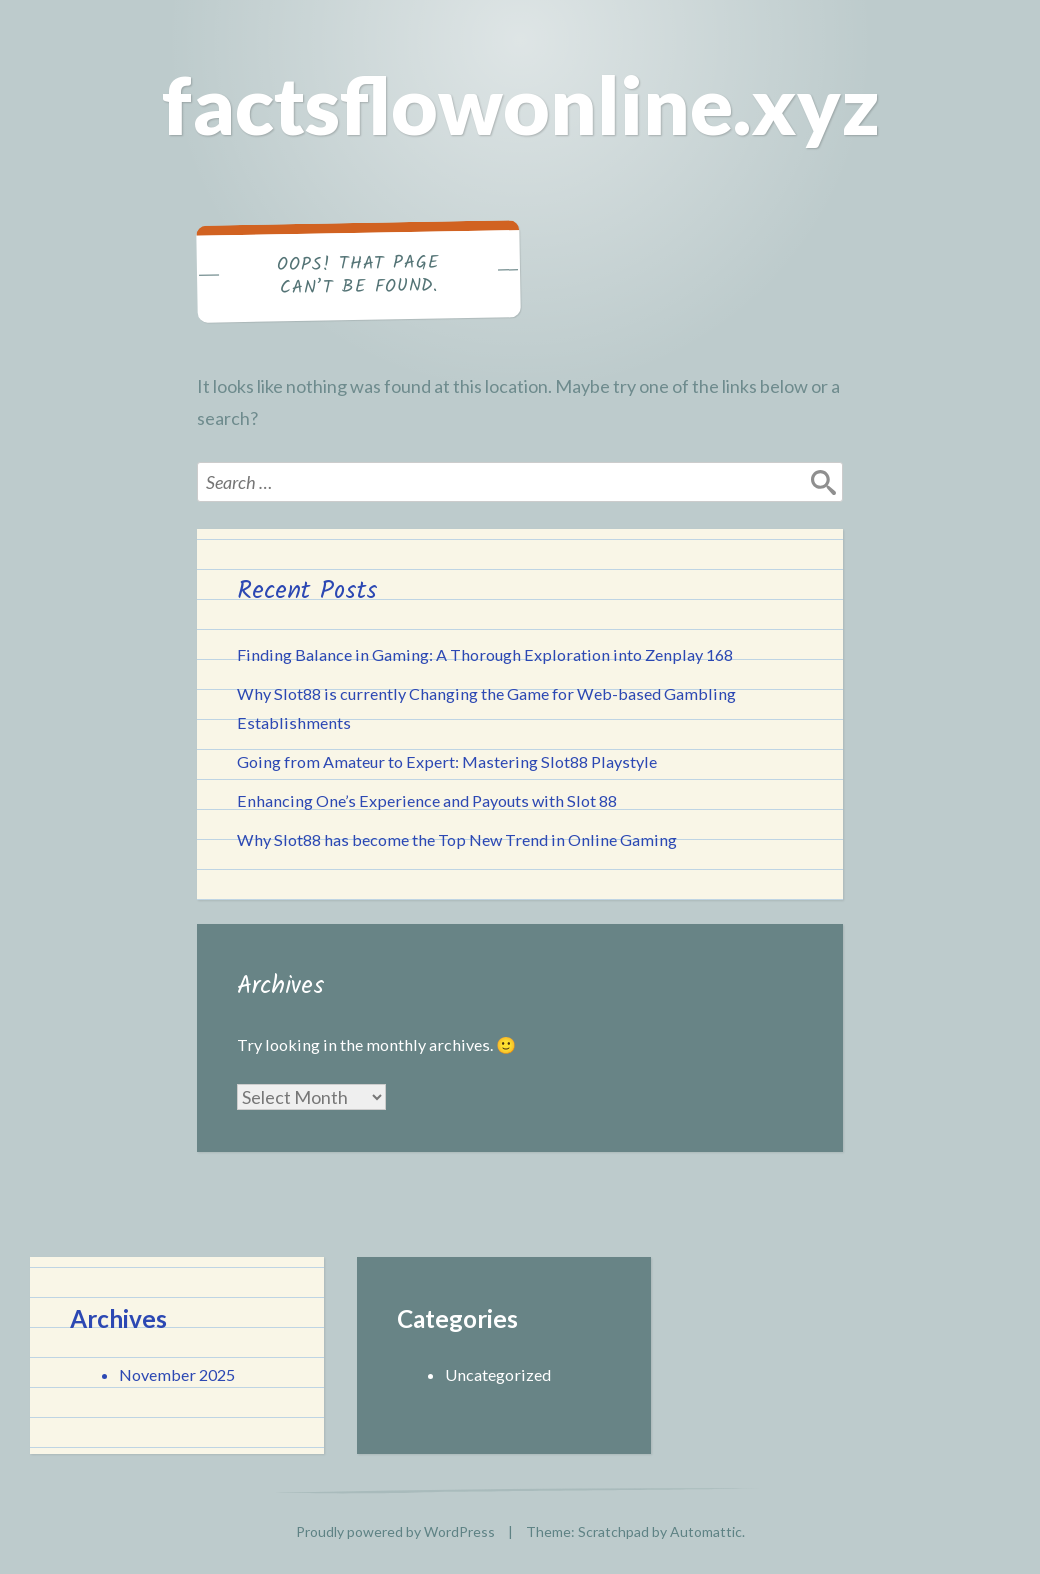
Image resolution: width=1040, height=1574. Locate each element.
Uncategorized (498, 1374)
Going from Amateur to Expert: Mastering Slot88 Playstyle (447, 761)
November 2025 (177, 1374)
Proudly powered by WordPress (395, 1531)
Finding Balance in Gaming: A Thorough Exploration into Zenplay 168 (485, 654)
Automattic (706, 1531)
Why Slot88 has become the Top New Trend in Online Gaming (457, 839)
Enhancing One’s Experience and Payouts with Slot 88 (427, 800)
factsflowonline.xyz (520, 104)
